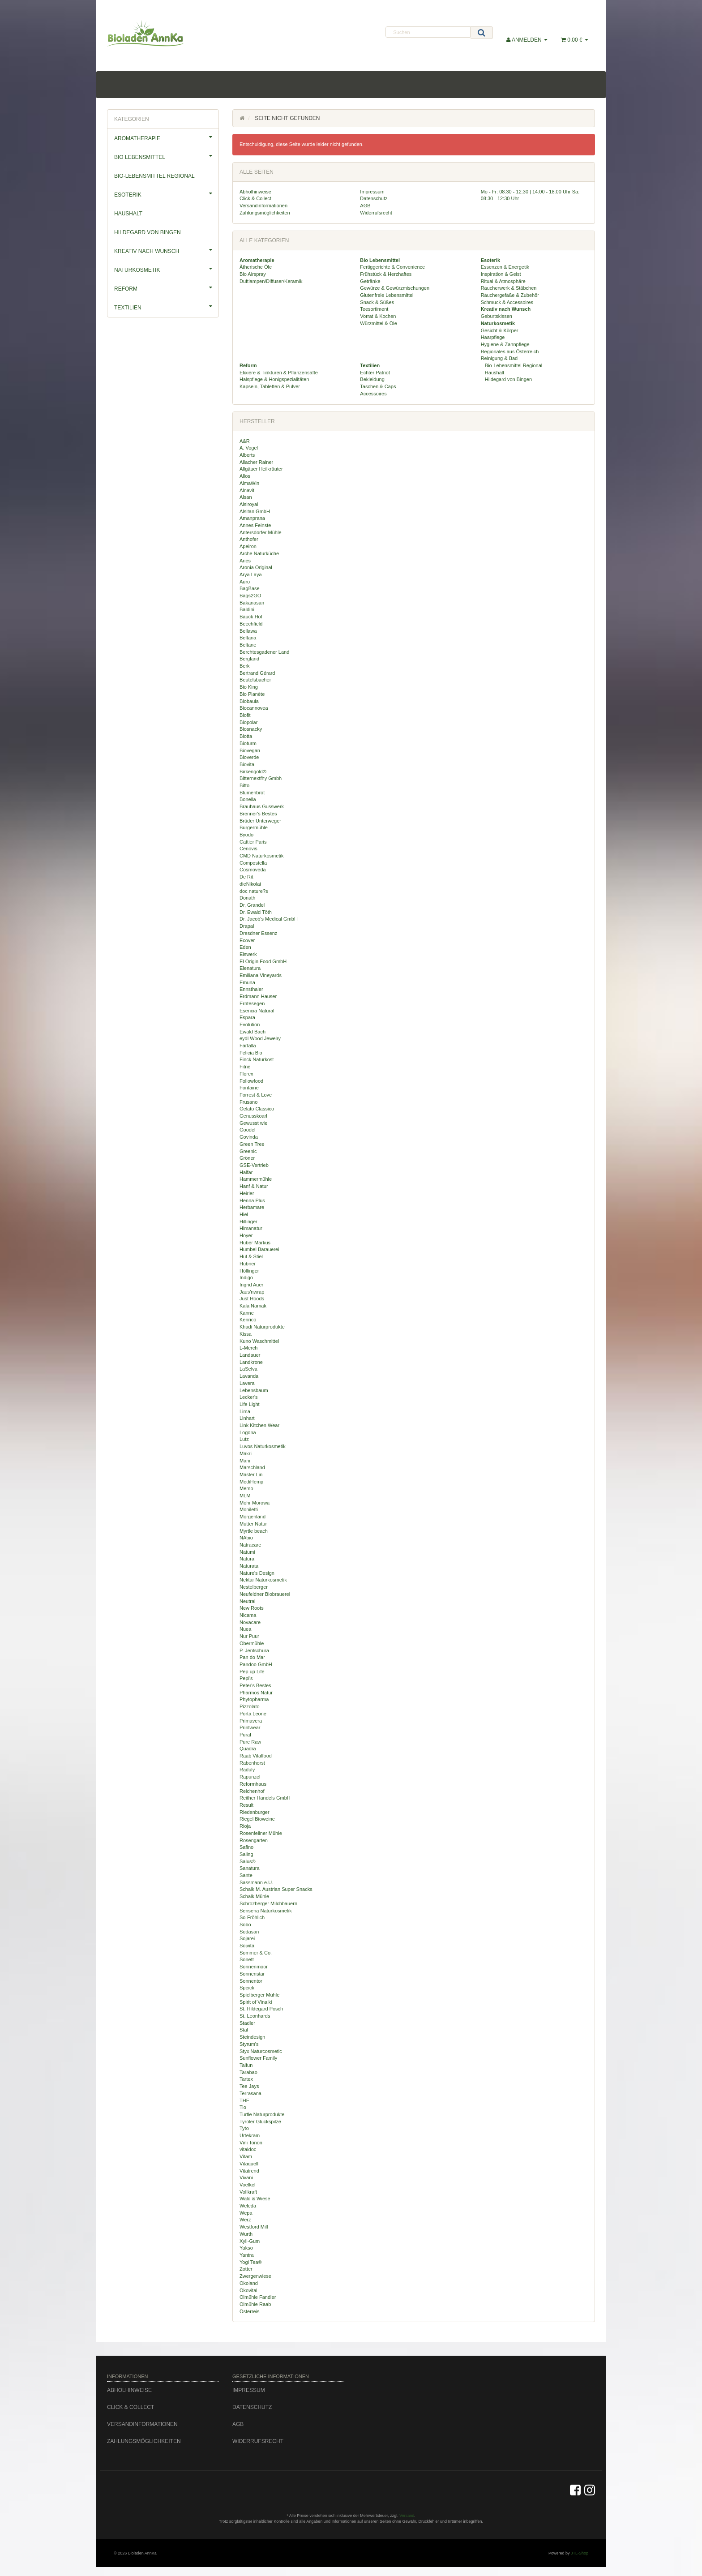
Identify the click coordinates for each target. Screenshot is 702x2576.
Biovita (247, 764)
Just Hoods (252, 1298)
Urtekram (250, 2135)
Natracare (250, 1544)
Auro (245, 581)
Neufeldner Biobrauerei (265, 1594)
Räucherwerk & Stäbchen (509, 288)
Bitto (244, 785)
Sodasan (249, 1931)
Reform (166, 287)
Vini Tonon (251, 2142)
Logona (248, 1432)
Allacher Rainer (256, 462)
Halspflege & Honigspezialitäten (274, 379)
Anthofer (249, 539)
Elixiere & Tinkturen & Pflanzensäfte (279, 372)
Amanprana (252, 518)
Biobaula (249, 701)
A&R (245, 441)
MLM (245, 1495)
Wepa (246, 2213)
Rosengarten (254, 1840)
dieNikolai (250, 884)
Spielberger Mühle (259, 1994)
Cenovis (248, 848)
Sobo (245, 1924)
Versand (406, 2515)
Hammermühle (256, 1179)
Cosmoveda (253, 869)
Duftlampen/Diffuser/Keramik (271, 281)
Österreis (250, 2311)
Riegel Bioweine (257, 1819)
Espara (247, 1017)
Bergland (249, 658)
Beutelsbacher (255, 679)
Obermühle (252, 1643)
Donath (247, 897)
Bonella (248, 799)
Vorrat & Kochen (378, 316)
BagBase (250, 588)
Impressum (372, 191)
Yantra (247, 2255)
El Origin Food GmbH (263, 961)
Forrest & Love (256, 1094)
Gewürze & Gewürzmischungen (394, 288)
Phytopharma (254, 1699)
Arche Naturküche (259, 553)
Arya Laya (251, 574)
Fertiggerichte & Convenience (392, 267)
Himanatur (251, 1228)
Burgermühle (254, 827)
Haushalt (494, 372)
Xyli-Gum (250, 2241)
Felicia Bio (251, 1052)
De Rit (246, 876)
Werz (245, 2219)
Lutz (244, 1439)
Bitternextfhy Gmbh (261, 778)
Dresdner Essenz (258, 933)
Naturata (249, 1566)
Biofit (245, 715)
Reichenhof (252, 1791)
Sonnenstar (252, 1973)
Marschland (252, 1467)
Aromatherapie (166, 137)
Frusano (248, 1102)
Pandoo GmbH (256, 1664)
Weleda (248, 2205)
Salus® (248, 1861)
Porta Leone (253, 1713)
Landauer (250, 1355)
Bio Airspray (253, 274)
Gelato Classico (257, 1108)
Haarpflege (493, 337)
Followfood (251, 1081)
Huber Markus (255, 1242)
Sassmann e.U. (256, 1882)
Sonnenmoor (254, 1966)
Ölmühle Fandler (258, 2297)
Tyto (244, 2128)
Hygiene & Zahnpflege (505, 344)
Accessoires (373, 393)
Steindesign (252, 2037)
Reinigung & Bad (499, 358)
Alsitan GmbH (255, 511)
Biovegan (250, 750)
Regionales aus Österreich (510, 351)
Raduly (247, 1769)
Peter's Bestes (255, 1685)
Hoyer (246, 1235)
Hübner (248, 1263)
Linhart (247, 1418)
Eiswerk (248, 954)
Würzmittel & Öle (378, 323)
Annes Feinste (255, 525)
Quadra (248, 1748)
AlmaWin (249, 483)
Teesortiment (374, 309)
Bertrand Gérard (257, 673)
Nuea (245, 1629)
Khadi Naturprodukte (262, 1326)
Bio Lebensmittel (166, 156)
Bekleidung (372, 379)
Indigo (246, 1277)
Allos (245, 476)
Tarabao (248, 2072)
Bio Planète (252, 694)
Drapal (247, 926)
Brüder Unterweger (260, 820)
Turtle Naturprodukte (262, 2114)
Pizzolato (250, 1706)
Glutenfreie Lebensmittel (386, 295)
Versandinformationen (263, 205)
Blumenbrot (252, 792)
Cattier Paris (253, 841)
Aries (245, 560)
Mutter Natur (253, 1523)
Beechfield (251, 623)
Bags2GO (250, 595)
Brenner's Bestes (258, 813)
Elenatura (250, 968)
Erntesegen (252, 1003)
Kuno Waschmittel (259, 1341)
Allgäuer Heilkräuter (261, 468)
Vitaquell (249, 2163)
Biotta (246, 736)
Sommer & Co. (256, 1952)
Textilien (166, 306)
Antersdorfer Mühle (261, 532)
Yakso (246, 2247)
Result (246, 1805)
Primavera (251, 1720)
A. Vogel (249, 447)
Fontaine (249, 1087)
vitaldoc (248, 2149)
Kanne (247, 1313)
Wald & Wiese (255, 2198)
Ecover (247, 940)
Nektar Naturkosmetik (263, 1579)
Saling (246, 1854)
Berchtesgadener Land (264, 652)
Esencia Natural (257, 1010)
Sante (246, 1875)
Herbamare (252, 1207)
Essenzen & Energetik (505, 267)
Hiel (244, 1214)
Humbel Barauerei (259, 1249)
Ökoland (249, 2283)
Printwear (250, 1727)
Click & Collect (255, 198)
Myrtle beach (254, 1531)
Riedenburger (255, 1812)
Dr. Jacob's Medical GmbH (269, 919)
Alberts (247, 455)
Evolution (250, 1024)
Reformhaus (253, 1784)
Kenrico (248, 1319)
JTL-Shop (579, 2553)
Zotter (246, 2269)
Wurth (246, 2234)
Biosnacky (251, 729)
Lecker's (249, 1397)
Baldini (247, 609)
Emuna (247, 982)
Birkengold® (253, 771)
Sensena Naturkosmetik (266, 1910)
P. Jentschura (254, 1650)
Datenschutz (373, 198)
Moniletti (249, 1509)
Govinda (249, 1137)
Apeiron (248, 546)
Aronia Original (256, 567)
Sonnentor (251, 1981)
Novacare (250, 1622)
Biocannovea (254, 708)
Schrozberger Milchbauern (268, 1903)
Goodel (247, 1129)
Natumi (247, 1552)
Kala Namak (253, 1305)
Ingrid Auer (251, 1284)
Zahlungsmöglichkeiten (265, 212)
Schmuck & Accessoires (507, 302)
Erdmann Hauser (258, 996)
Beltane (248, 644)
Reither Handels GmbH (265, 1797)
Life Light (250, 1404)
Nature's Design (257, 1573)
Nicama (248, 1615)
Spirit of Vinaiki (256, 2002)
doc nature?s (254, 891)
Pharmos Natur (256, 1692)
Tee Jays (249, 2086)
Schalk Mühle (254, 1896)
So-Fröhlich (252, 1917)
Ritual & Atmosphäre (503, 281)
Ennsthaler (251, 989)
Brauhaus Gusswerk (262, 806)
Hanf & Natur (254, 1186)
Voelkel (247, 2184)
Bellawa (248, 631)
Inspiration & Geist (501, 274)
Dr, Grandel (252, 905)
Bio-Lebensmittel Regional (513, 365)
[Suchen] (428, 32)
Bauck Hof (251, 616)
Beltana (248, 637)
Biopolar (248, 722)
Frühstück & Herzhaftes (385, 274)
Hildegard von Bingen (508, 379)
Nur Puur (249, 1636)
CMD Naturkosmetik (261, 855)
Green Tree (252, 1144)
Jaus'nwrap (252, 1291)
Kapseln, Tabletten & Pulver (270, 386)
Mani (245, 1460)
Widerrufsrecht (376, 212)
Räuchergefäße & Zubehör (510, 295)
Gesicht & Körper (499, 330)
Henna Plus (252, 1200)
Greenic (248, 1151)
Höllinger (249, 1270)
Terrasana (250, 2093)
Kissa (246, 1334)
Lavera (247, 1383)
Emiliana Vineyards (261, 975)
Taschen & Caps (378, 386)
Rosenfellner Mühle (261, 1833)
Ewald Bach (252, 1031)
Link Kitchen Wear (259, 1425)
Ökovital (248, 2290)
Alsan (246, 497)
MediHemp (251, 1481)
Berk (245, 666)
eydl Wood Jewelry (260, 1038)
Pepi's (246, 1678)
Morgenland (252, 1516)
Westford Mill (254, 2226)
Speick (247, 1987)
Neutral (247, 1601)
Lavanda (249, 1376)
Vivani (246, 2177)
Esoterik (166, 193)
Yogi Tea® (251, 2262)
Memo (246, 1488)
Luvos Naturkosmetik (263, 1446)
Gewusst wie (253, 1123)
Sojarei (247, 1938)
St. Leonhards (255, 2016)
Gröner (247, 1158)
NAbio (246, 1537)
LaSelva (248, 1369)
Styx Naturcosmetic (261, 2051)
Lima (245, 1411)
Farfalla (248, 1045)
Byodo (246, 834)
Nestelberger (254, 1587)
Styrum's (249, 2044)
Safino (246, 1847)
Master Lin (251, 1474)
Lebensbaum (254, 1390)
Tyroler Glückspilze (260, 2121)
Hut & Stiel (251, 1256)
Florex (246, 1073)
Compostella (253, 863)
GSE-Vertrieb (254, 1165)
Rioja (245, 1826)
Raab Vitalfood (256, 1755)
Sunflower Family (258, 2058)
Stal (244, 2029)
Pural (245, 1734)
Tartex (246, 2079)
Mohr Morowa (255, 1502)
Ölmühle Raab (255, 2304)
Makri (246, 1453)
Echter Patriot (375, 372)
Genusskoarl (253, 1116)
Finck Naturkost (257, 1059)
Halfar (246, 1172)
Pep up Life (252, 1671)
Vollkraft (248, 2192)
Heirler (247, 1193)
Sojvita (247, 1945)
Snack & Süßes (377, 302)
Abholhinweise (255, 191)
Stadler (247, 2023)
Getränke (370, 281)
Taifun (246, 2065)
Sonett (247, 1959)
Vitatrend (249, 2170)
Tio (243, 2107)
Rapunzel (250, 1776)
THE (244, 2100)
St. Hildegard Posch (261, 2008)
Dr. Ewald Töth (256, 912)
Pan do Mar (252, 1657)
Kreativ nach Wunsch (166, 250)
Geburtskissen (496, 316)
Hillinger (248, 1221)
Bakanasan (252, 602)
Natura (247, 1558)
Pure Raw (250, 1741)
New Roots (252, 1608)
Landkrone (251, 1362)
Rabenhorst (252, 1763)
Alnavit (247, 490)
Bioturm (248, 743)
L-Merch (248, 1347)
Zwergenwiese (255, 2276)
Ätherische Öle (256, 267)
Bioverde (249, 757)
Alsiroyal (249, 504)
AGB (365, 205)
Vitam (246, 2156)
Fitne (245, 1066)
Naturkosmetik (166, 269)
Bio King (249, 687)
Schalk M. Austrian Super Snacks (276, 1889)
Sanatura (250, 1868)
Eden (245, 947)
